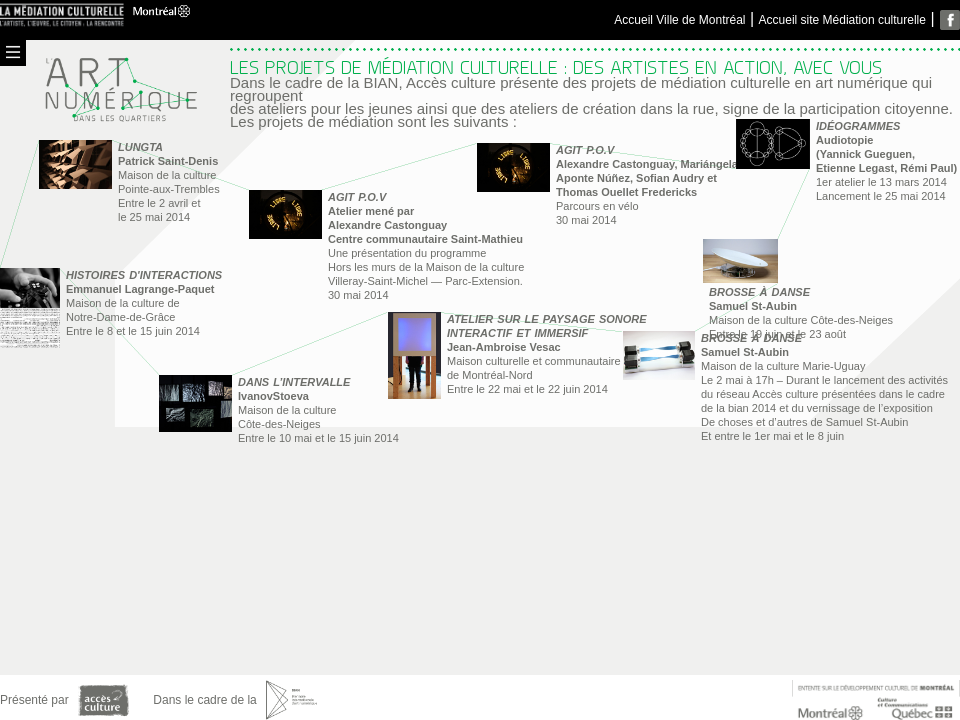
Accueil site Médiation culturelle (842, 20)
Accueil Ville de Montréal (679, 20)
